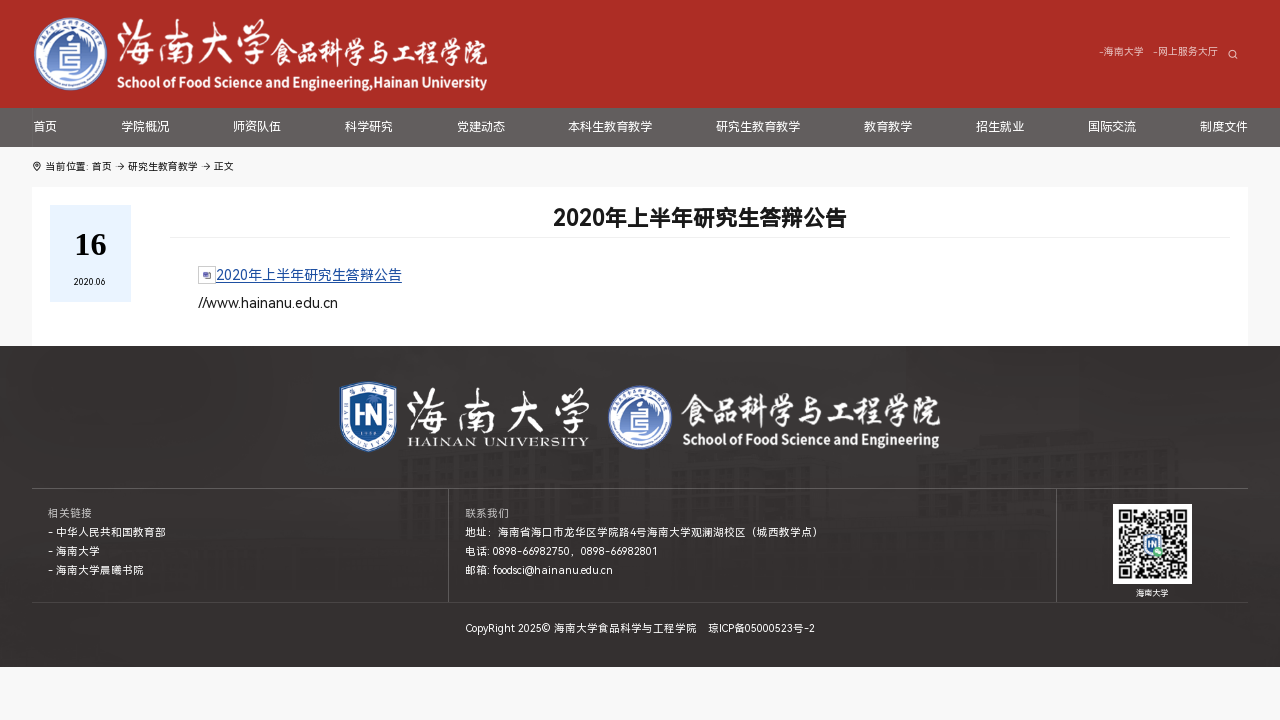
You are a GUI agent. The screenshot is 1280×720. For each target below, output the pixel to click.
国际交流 (1112, 127)
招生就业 (1000, 127)
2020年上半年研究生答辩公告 (309, 275)
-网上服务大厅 (1185, 51)
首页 (45, 127)
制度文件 (1224, 127)
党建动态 (481, 127)
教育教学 (888, 127)
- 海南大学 (74, 551)
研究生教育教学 (758, 127)
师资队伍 (257, 127)
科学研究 (369, 127)
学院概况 (145, 127)
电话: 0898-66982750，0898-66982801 (561, 551)
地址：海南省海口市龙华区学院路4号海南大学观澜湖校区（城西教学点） (644, 532)
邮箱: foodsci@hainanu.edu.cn (539, 570)
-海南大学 (1121, 51)
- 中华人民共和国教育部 (107, 532)
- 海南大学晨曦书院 (96, 570)
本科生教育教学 (610, 127)
